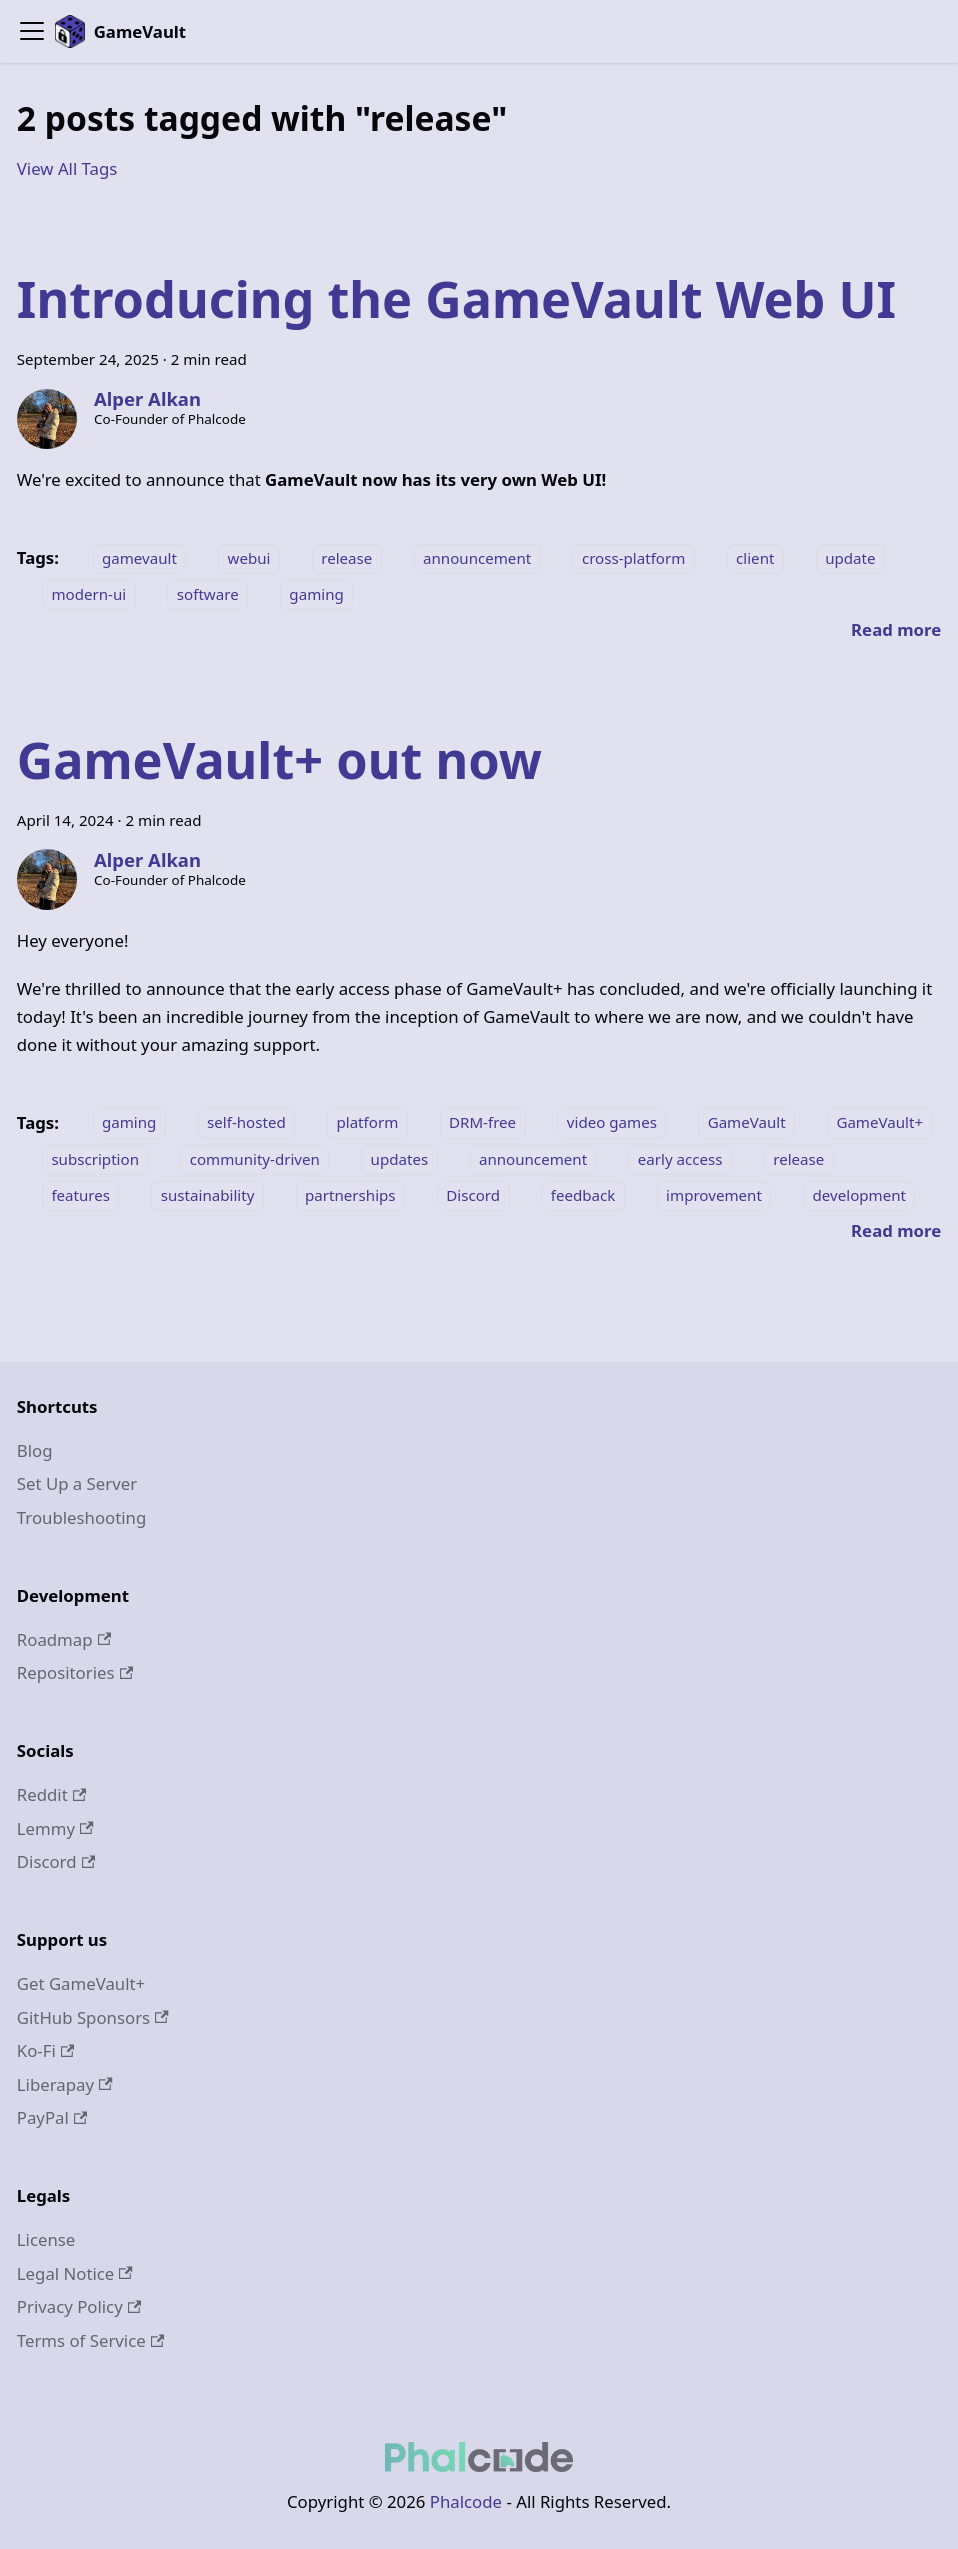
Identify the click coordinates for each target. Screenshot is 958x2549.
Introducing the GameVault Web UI (456, 298)
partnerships (350, 1195)
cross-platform (634, 558)
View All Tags (67, 168)
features (80, 1195)
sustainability (208, 1195)
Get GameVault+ (81, 1983)
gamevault (139, 558)
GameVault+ (879, 1123)
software (208, 594)
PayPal (52, 2117)
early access (680, 1159)
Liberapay (65, 2084)
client (755, 558)
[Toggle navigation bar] (32, 31)
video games (612, 1123)
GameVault (747, 1123)
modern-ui (88, 594)
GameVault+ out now (279, 759)
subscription (95, 1159)
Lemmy (55, 1828)
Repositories (75, 1672)
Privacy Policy (79, 2306)
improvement (714, 1195)
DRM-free (482, 1123)
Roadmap (64, 1639)
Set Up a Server (77, 1483)
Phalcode (466, 2501)
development (859, 1195)
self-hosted (246, 1123)
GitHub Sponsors (93, 2017)
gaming (316, 594)
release (346, 558)
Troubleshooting (82, 1517)
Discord (473, 1195)
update (850, 558)
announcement (477, 558)
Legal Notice (75, 2273)
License (46, 2239)
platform (367, 1123)
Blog (35, 1450)
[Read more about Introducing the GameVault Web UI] (896, 629)
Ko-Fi (46, 2050)
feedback (583, 1195)
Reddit (51, 1794)
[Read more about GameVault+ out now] (896, 1230)
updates (400, 1159)
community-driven (255, 1159)
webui (249, 558)
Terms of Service (90, 2340)
